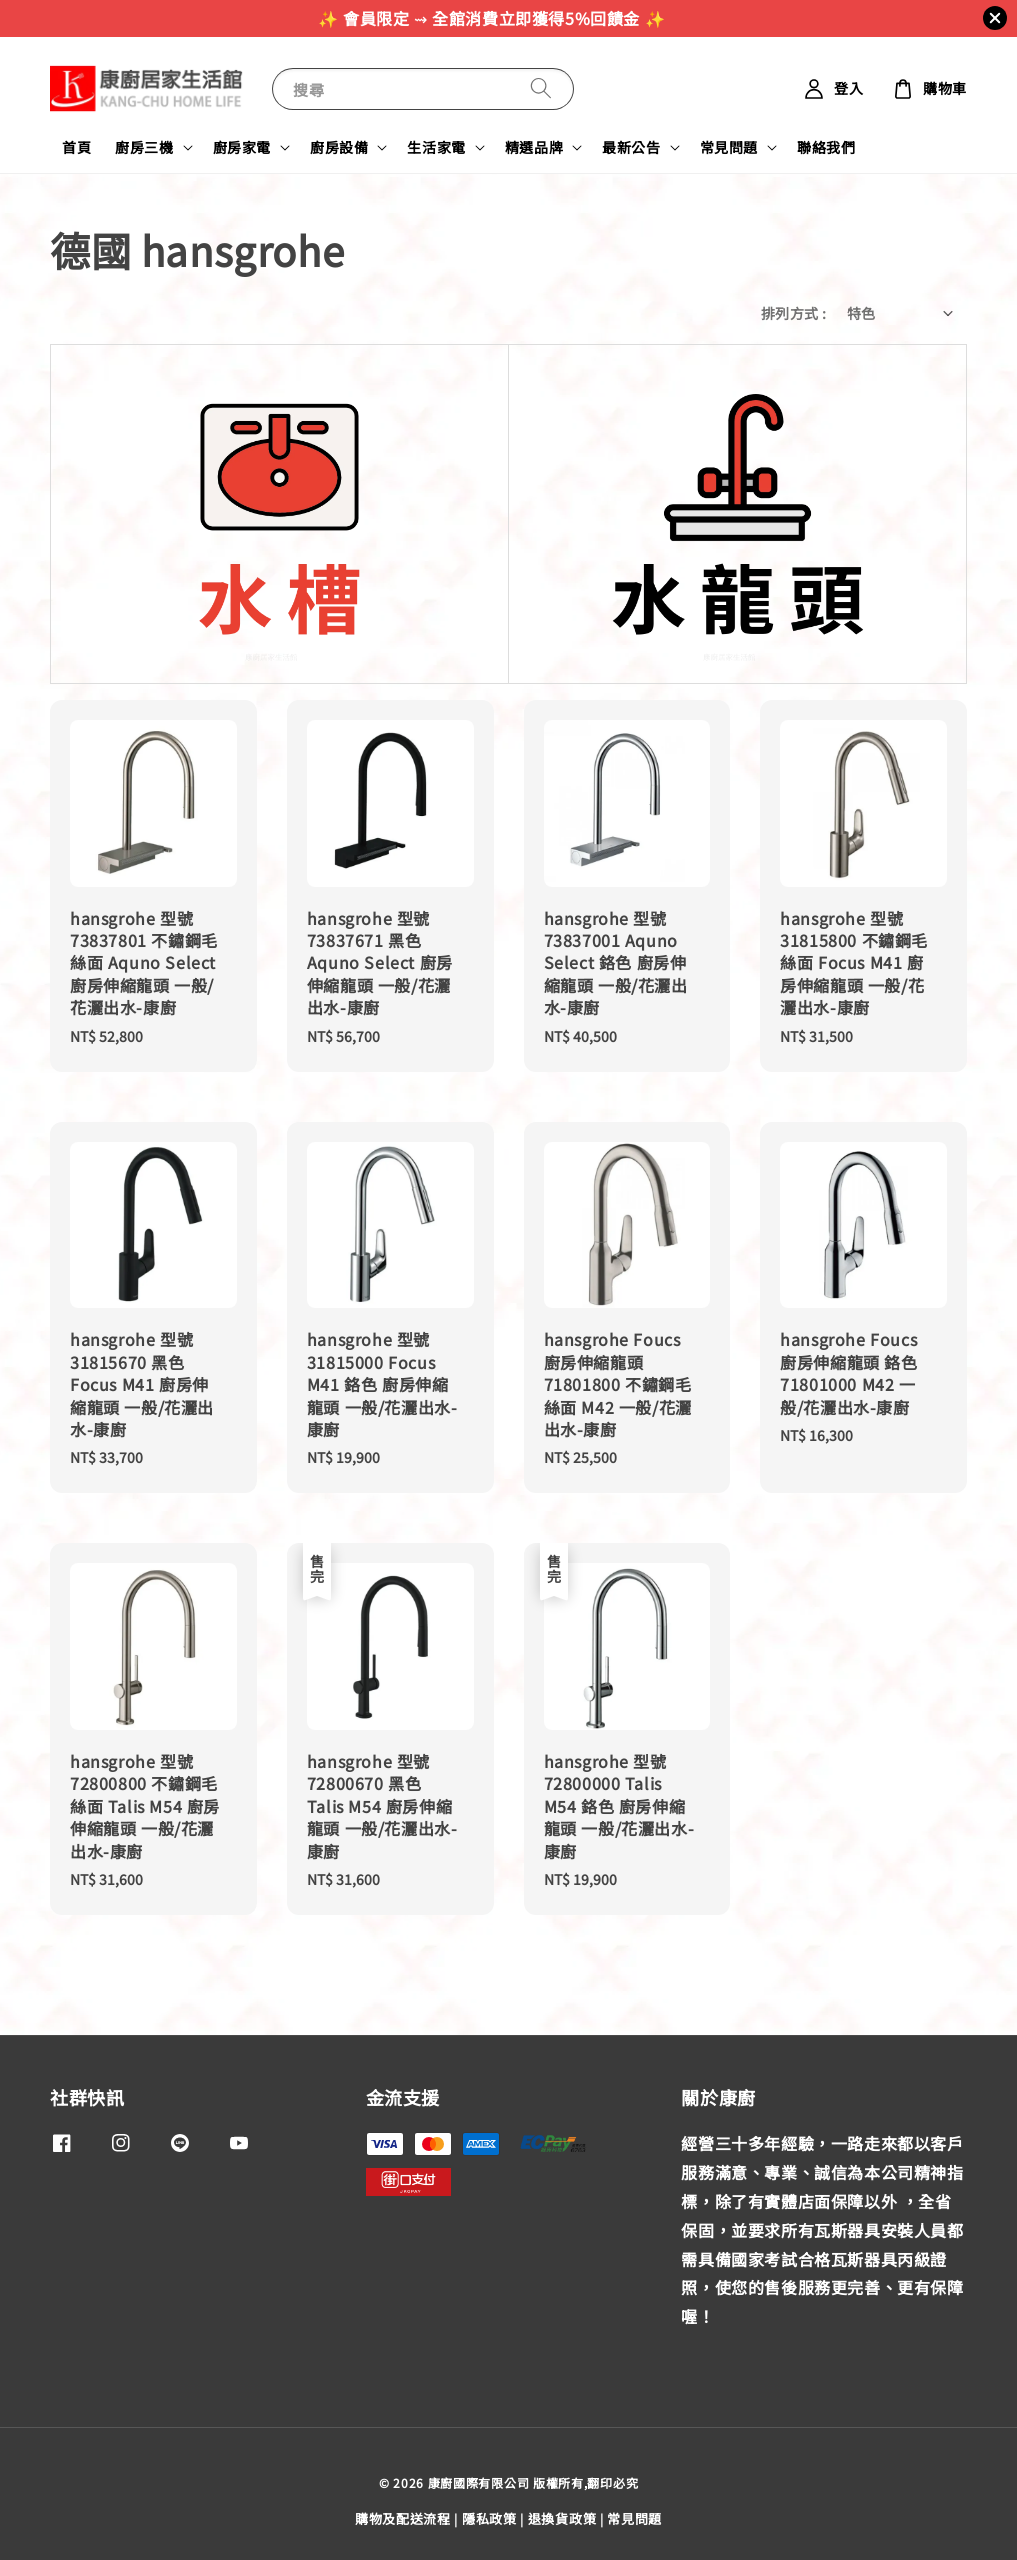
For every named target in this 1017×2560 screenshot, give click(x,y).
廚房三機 (144, 147)
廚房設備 (339, 147)
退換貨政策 (562, 2518)
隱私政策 (489, 2518)
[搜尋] (541, 88)
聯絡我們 (826, 147)
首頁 (76, 147)
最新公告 (631, 147)
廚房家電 (242, 147)
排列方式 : (793, 313)
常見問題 (729, 147)
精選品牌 (534, 147)
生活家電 (436, 147)
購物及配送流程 (403, 2518)
